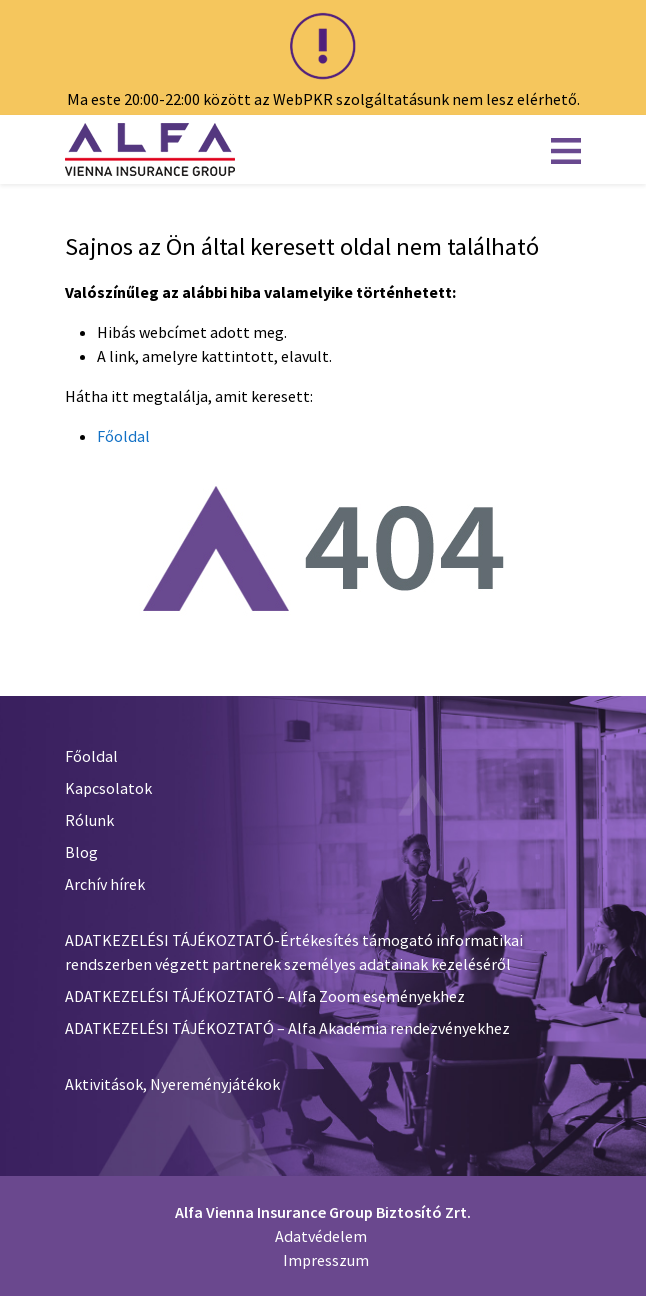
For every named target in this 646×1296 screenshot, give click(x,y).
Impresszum (326, 1260)
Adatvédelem (321, 1236)
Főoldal (123, 436)
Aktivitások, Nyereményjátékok (172, 1084)
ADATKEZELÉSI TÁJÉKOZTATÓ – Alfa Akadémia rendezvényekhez (287, 1028)
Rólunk (89, 820)
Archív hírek (105, 884)
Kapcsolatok (108, 788)
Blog (81, 852)
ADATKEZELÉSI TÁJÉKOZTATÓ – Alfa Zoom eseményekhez (265, 996)
